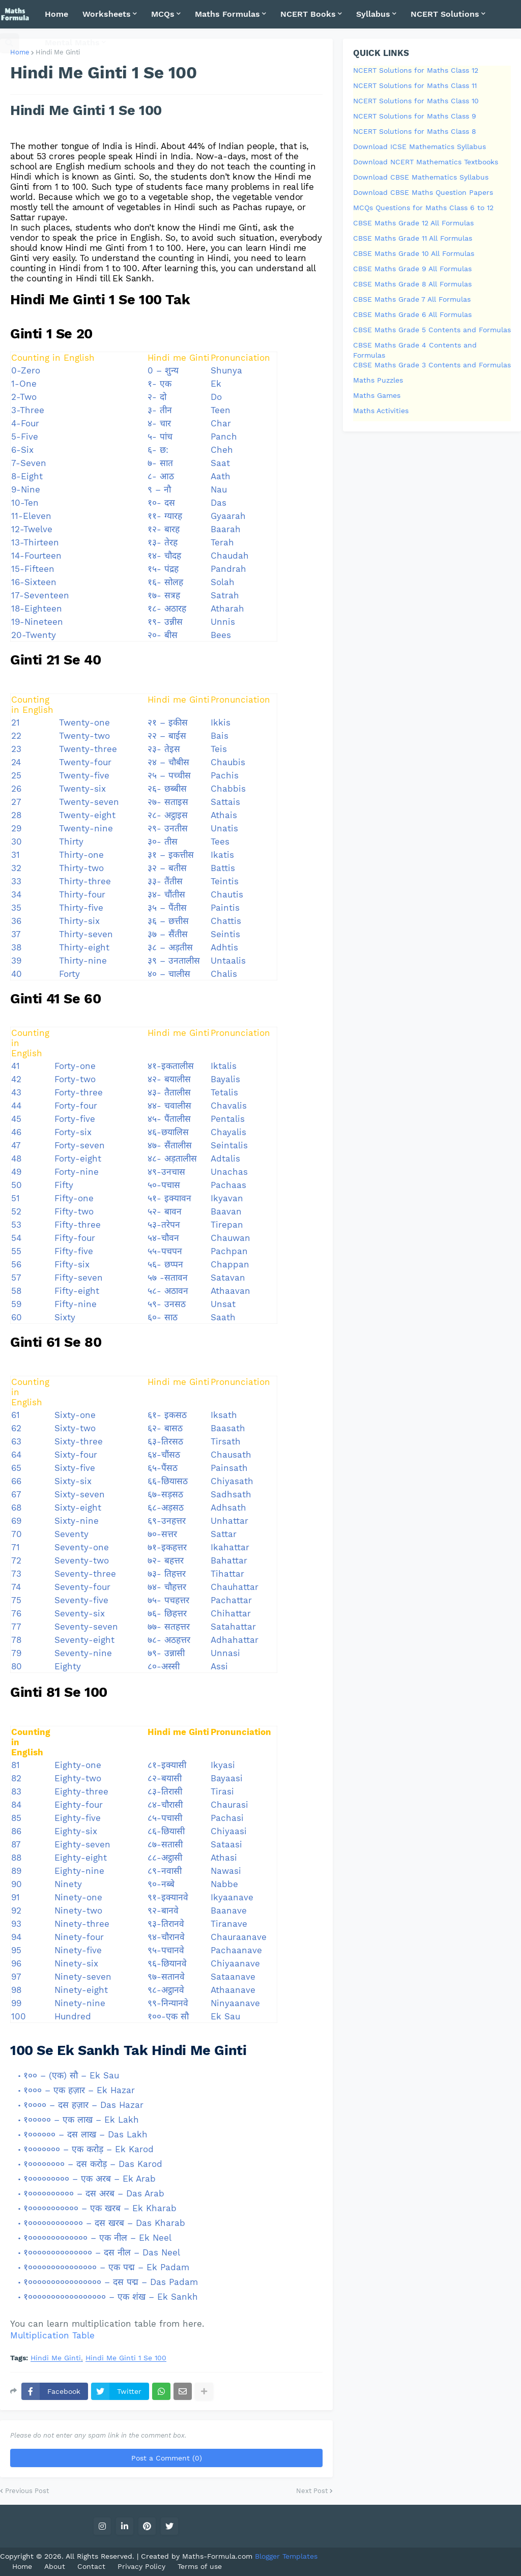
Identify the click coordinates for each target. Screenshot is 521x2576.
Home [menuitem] (56, 14)
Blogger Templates (286, 2556)
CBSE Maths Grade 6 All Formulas (412, 314)
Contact (91, 2566)
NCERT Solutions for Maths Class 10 (416, 101)
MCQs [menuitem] (163, 14)
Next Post (312, 2490)
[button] (9, 43)
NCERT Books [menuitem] (308, 14)
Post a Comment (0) (166, 2458)
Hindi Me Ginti (56, 2358)
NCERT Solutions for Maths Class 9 (414, 116)
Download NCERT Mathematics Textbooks (425, 162)
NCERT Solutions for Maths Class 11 (415, 85)
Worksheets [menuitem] (106, 14)
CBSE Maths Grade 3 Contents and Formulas (432, 365)
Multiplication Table (52, 2335)
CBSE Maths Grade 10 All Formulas (413, 253)
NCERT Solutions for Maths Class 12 (415, 70)
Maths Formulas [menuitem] (227, 14)
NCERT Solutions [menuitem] (445, 14)
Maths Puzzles (378, 380)
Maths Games (376, 395)
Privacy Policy (141, 2566)
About (54, 2566)
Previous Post (27, 2490)
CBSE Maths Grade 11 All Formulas (412, 238)
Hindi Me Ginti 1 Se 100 (125, 2358)
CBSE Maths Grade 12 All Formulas (413, 223)
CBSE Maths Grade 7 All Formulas (412, 299)
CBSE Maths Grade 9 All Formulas (412, 269)
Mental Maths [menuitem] (72, 42)
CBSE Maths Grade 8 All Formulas (412, 284)
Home (20, 52)
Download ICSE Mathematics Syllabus (419, 146)
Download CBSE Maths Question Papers (423, 192)
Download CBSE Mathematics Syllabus (420, 177)
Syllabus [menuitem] (373, 14)
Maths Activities (381, 411)
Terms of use (200, 2566)
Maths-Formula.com (218, 2556)
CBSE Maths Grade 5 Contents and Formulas (432, 330)
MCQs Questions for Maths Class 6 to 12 (423, 208)
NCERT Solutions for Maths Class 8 (414, 131)
